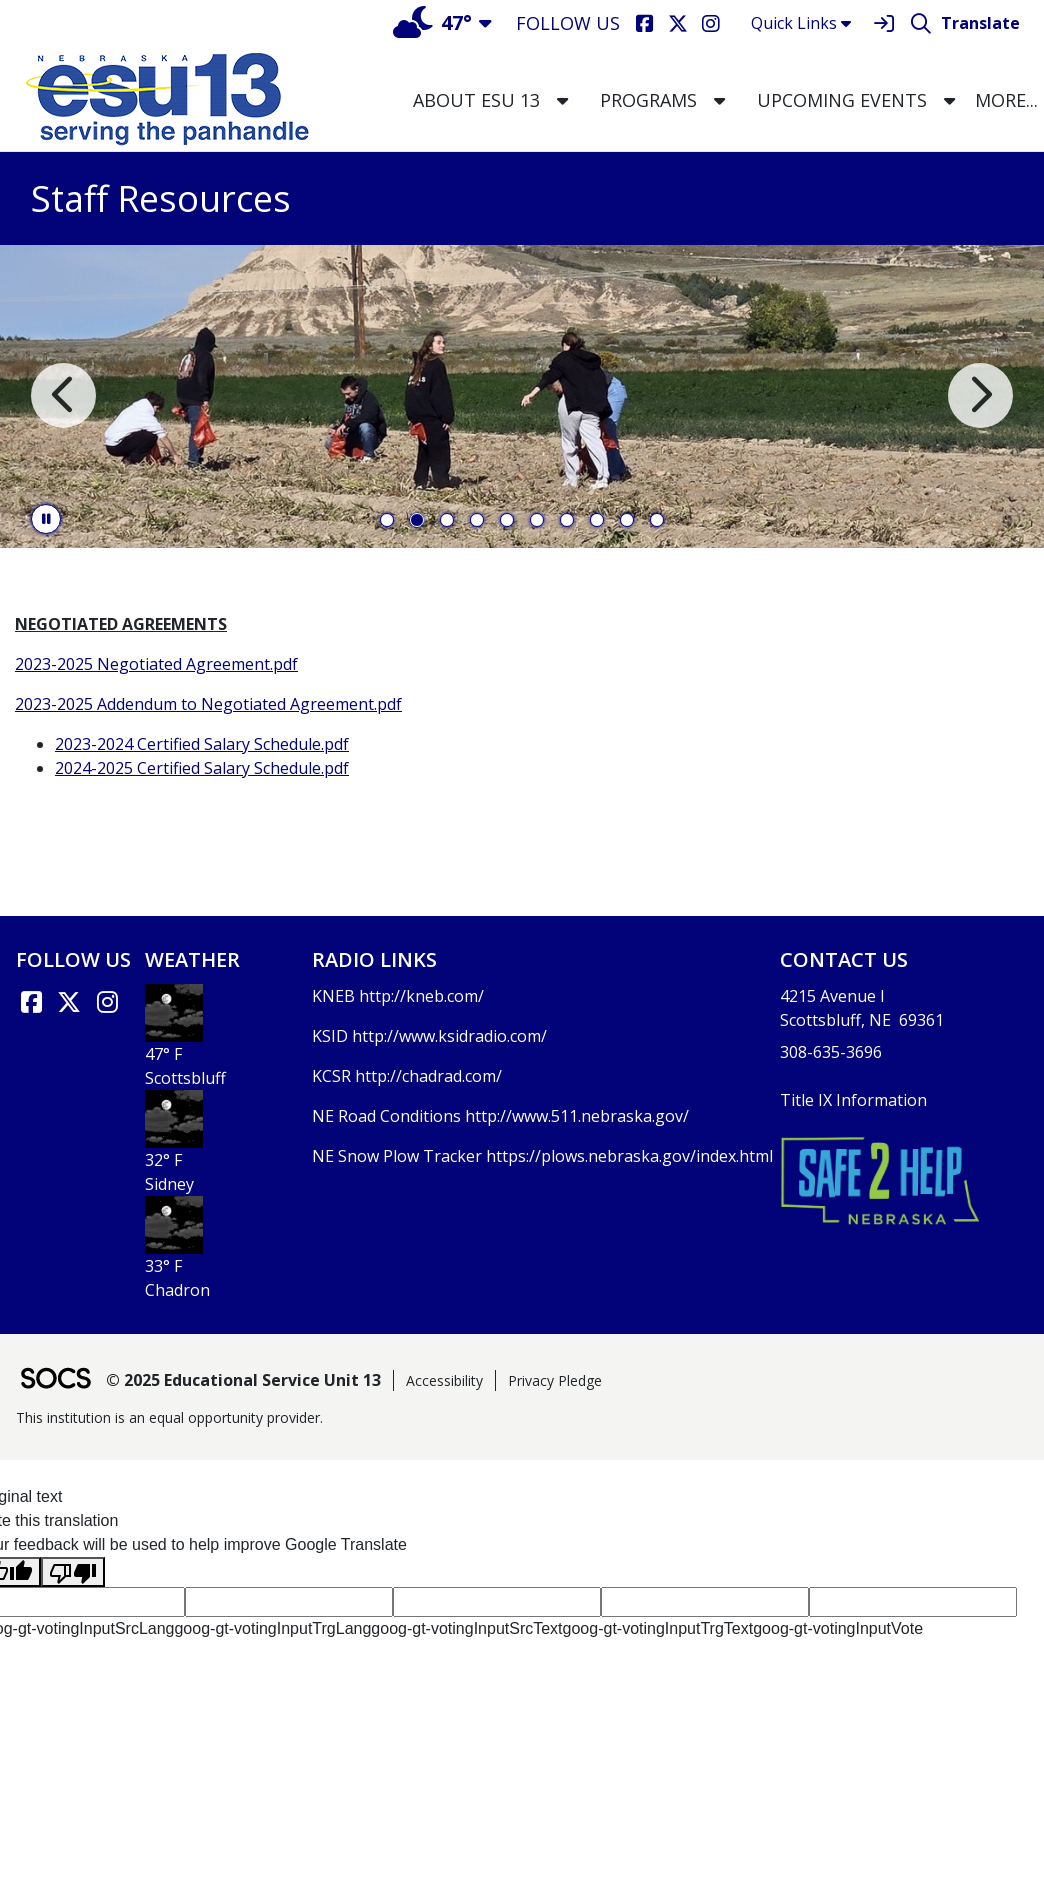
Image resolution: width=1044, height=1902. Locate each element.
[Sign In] (883, 23)
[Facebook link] (31, 1002)
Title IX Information (853, 1100)
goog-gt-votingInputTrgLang (272, 1628)
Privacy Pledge (555, 1380)
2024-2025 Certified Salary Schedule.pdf (202, 768)
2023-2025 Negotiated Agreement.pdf (156, 664)
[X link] (69, 1002)
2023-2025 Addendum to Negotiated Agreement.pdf (208, 704)
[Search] (920, 23)
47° (432, 22)
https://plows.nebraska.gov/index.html (629, 1156)
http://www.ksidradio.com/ (449, 1036)
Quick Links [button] (801, 23)
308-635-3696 (831, 1052)
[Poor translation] (73, 1572)
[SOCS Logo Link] (55, 1380)
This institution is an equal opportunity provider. (169, 1417)
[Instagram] (710, 23)
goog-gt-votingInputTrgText (658, 1628)
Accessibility (444, 1380)
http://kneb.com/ (421, 996)
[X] (677, 23)
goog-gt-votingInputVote (838, 1628)
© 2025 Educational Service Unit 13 (243, 1380)
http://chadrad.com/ (428, 1076)
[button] (562, 100)
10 (657, 520)
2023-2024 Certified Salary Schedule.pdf (202, 744)
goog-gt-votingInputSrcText (466, 1628)
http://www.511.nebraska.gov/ (577, 1116)
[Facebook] (644, 23)
